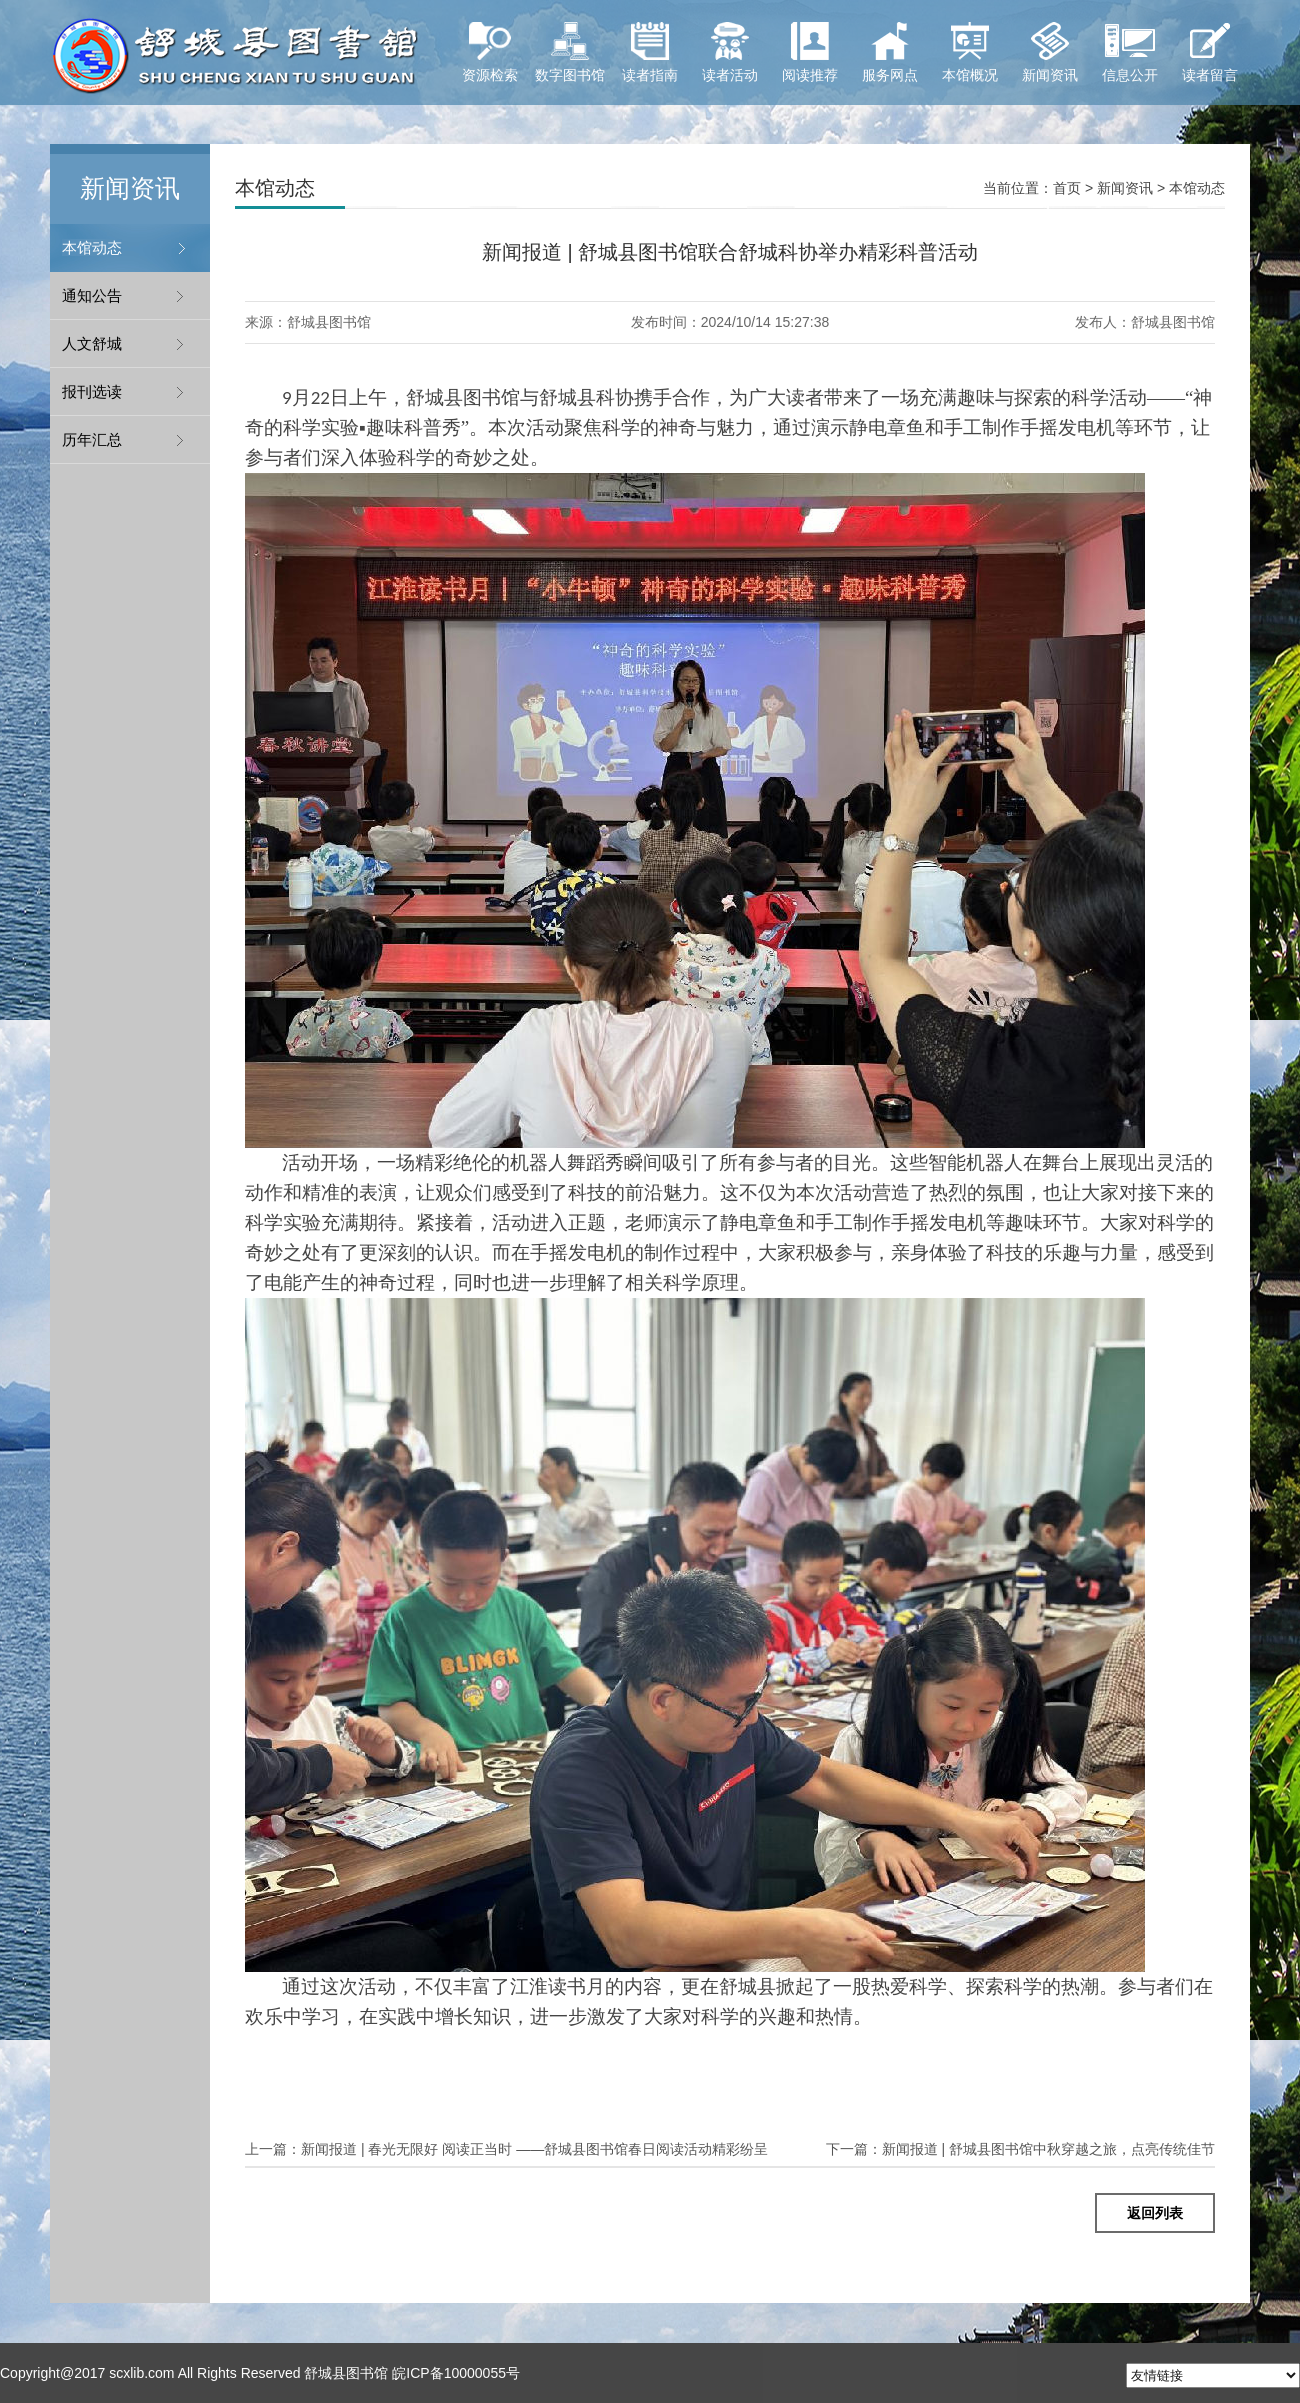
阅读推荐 (810, 52)
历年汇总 (92, 439)
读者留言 (1210, 52)
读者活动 (730, 52)
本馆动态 (92, 247)
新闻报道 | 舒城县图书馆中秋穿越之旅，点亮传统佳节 (1020, 2149)
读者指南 (650, 52)
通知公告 (92, 295)
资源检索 (490, 52)
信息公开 (1130, 52)
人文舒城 (92, 343)
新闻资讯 (1050, 52)
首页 (1067, 188)
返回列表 (1155, 2213)
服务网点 (890, 52)
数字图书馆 (570, 52)
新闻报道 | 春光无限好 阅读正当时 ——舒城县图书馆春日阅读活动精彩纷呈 (506, 2149)
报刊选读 (92, 391)
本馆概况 (970, 52)
